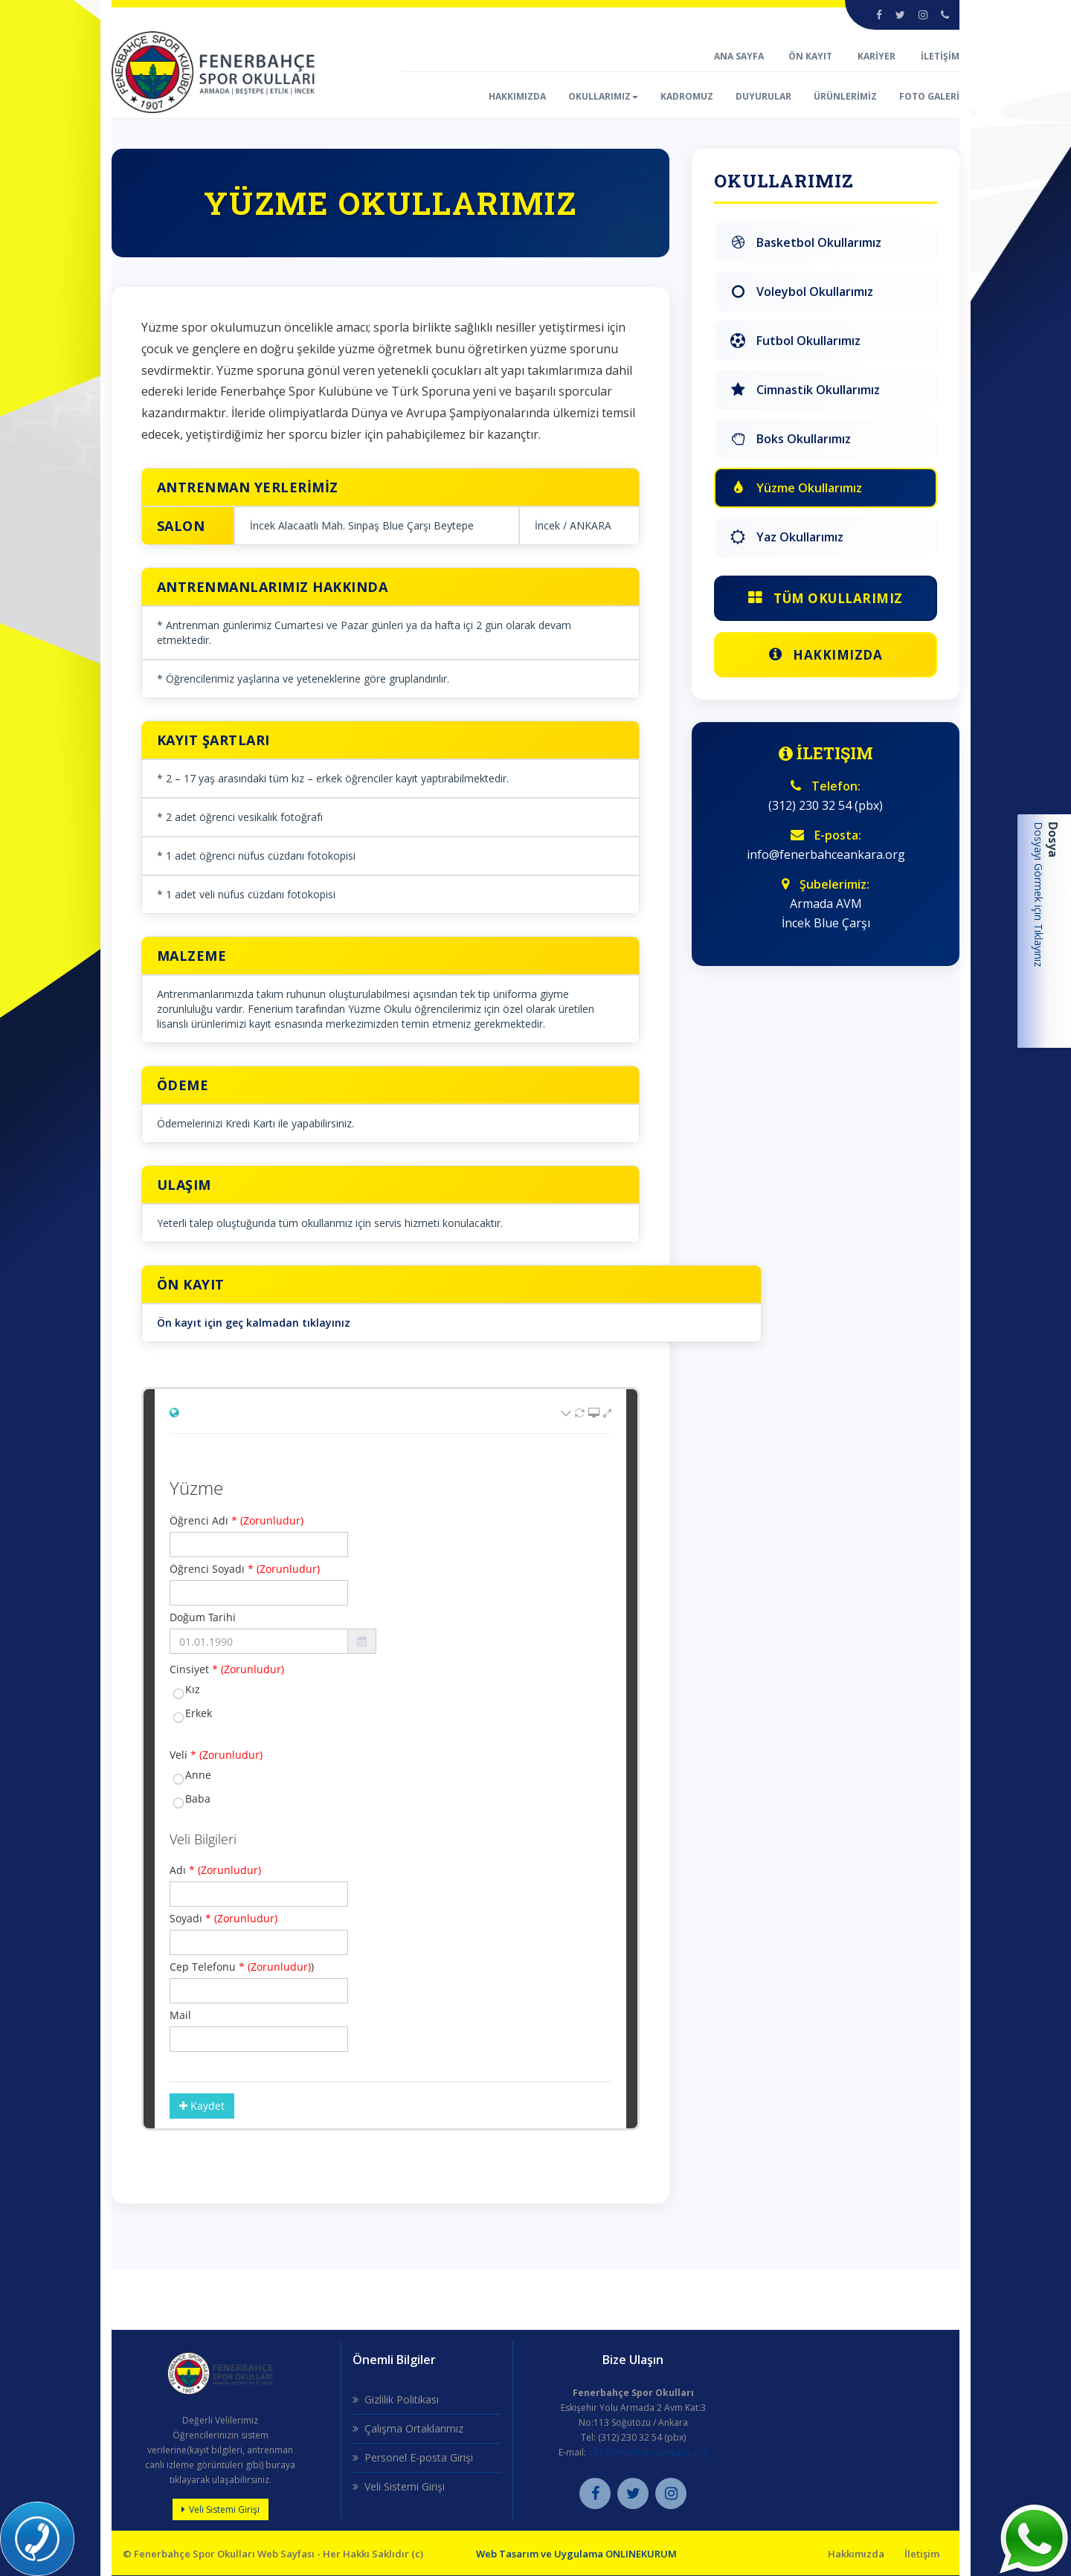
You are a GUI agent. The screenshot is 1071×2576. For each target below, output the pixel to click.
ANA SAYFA (740, 56)
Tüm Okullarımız (825, 598)
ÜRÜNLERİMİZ (845, 96)
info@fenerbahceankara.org (647, 2453)
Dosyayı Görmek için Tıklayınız (1039, 894)
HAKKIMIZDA (517, 96)
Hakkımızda (825, 654)
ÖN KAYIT (810, 56)
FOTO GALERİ (929, 96)
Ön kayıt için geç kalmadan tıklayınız (253, 1323)
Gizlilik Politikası (401, 2400)
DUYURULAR (763, 96)
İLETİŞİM (940, 56)
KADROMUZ (686, 96)
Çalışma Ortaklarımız (413, 2429)
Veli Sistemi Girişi (224, 2510)
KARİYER (876, 56)
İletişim (921, 2553)
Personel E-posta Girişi (418, 2458)
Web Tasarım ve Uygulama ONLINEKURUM (576, 2553)
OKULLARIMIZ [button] (603, 96)
